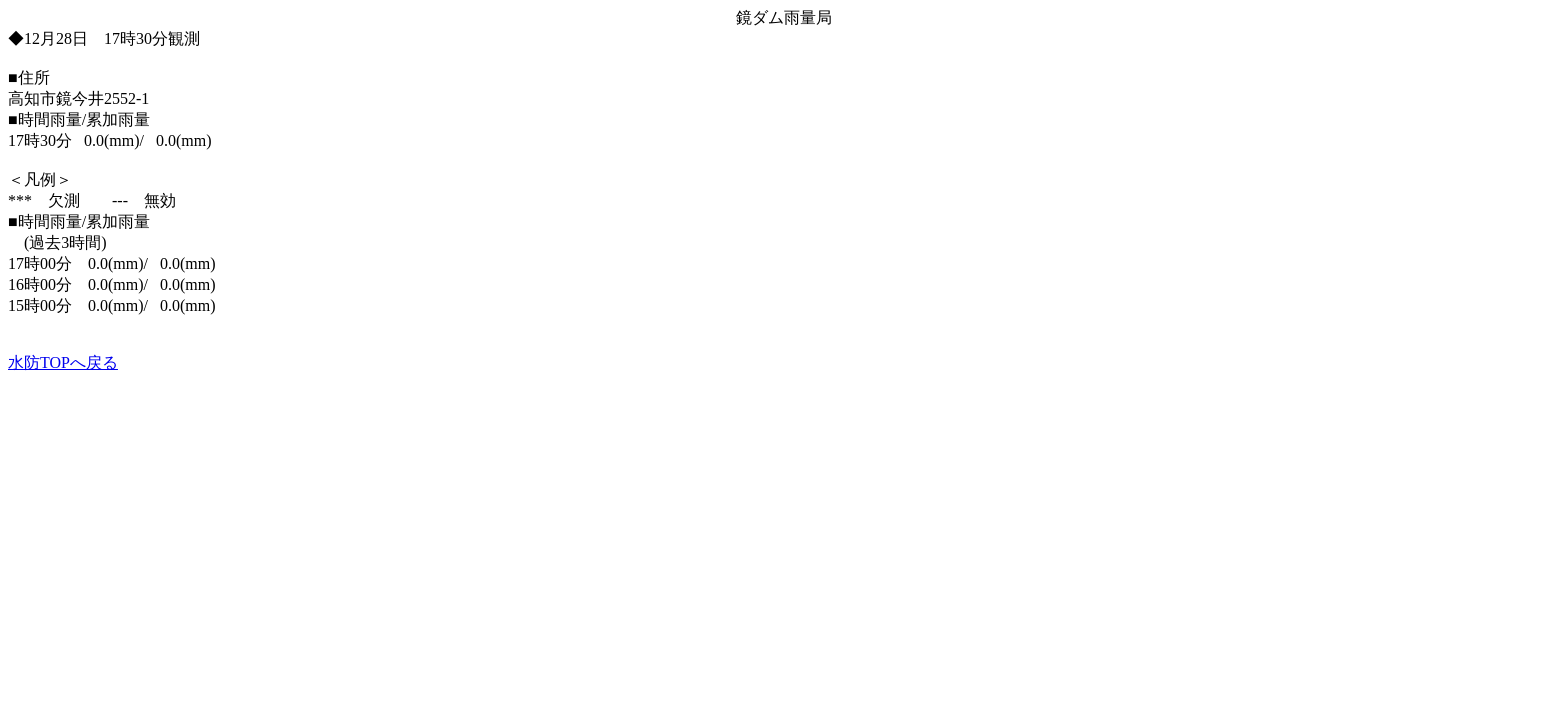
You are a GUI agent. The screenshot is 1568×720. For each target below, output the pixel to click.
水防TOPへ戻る (63, 362)
